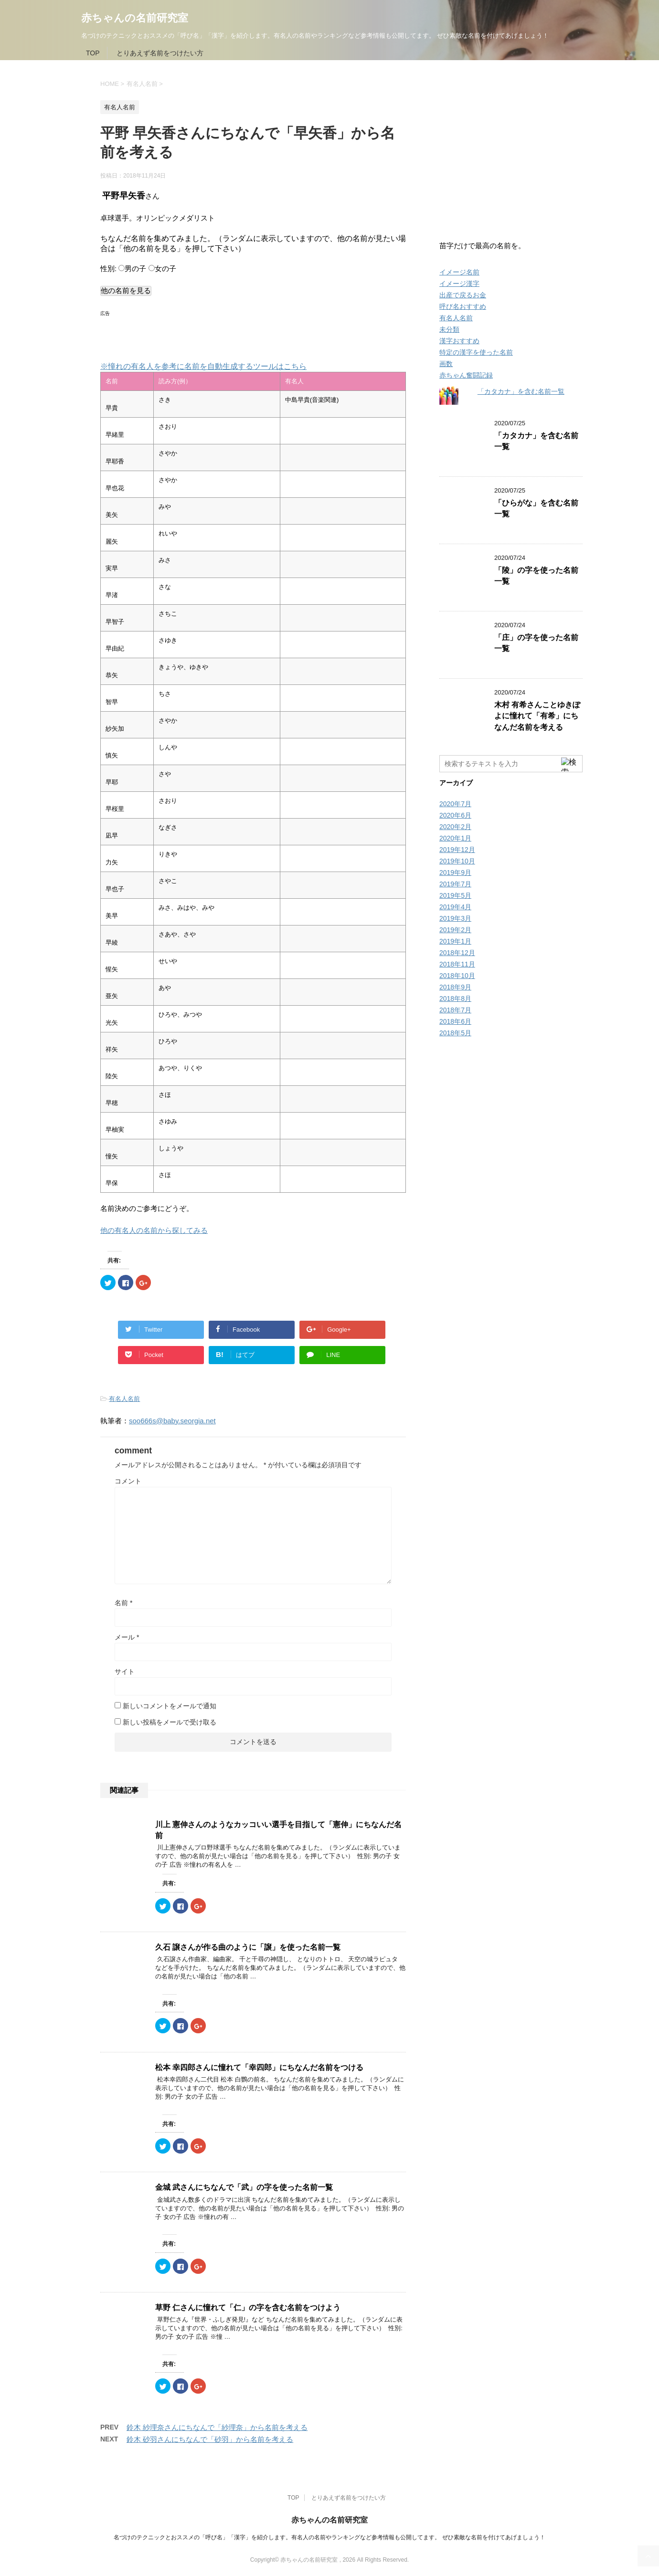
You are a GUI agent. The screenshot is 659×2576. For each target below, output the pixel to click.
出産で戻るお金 (462, 295)
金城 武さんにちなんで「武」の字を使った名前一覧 (244, 2187)
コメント (128, 1481)
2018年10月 (457, 975)
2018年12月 (457, 953)
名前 (123, 1603)
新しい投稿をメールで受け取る (169, 1722)
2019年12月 (457, 849)
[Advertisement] (212, 334)
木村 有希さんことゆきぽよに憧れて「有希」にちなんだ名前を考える (537, 716)
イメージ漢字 (459, 283)
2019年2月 (455, 930)
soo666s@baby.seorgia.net (172, 1421)
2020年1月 (455, 838)
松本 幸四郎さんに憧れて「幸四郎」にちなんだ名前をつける (259, 2067)
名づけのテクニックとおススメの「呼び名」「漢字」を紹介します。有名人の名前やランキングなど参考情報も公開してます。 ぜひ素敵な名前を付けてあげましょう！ (329, 2537)
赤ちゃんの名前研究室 (134, 18)
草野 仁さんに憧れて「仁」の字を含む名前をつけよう (247, 2307)
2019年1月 (455, 941)
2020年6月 (455, 815)
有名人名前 (124, 1398)
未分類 (449, 329)
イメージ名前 (459, 272)
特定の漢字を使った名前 (476, 352)
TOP (93, 53)
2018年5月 (455, 1033)
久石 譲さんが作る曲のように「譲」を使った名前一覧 (247, 1947)
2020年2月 (455, 827)
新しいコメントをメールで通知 (169, 1706)
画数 (446, 364)
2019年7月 (455, 884)
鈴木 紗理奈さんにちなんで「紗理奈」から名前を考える (217, 2427)
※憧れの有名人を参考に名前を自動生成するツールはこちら (203, 366)
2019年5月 (455, 895)
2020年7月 (455, 804)
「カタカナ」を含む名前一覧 (521, 391)
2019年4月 (455, 907)
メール (127, 1637)
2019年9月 (455, 872)
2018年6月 (455, 1021)
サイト (125, 1671)
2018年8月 (455, 998)
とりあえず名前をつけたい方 (160, 53)
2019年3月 (455, 918)
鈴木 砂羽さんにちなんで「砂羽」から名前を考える (210, 2439)
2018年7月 (455, 1010)
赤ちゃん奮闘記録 (466, 375)
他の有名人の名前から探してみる (154, 1230)
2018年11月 (457, 964)
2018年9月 (455, 987)
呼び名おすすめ (462, 306)
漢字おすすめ (459, 341)
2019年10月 (457, 861)
